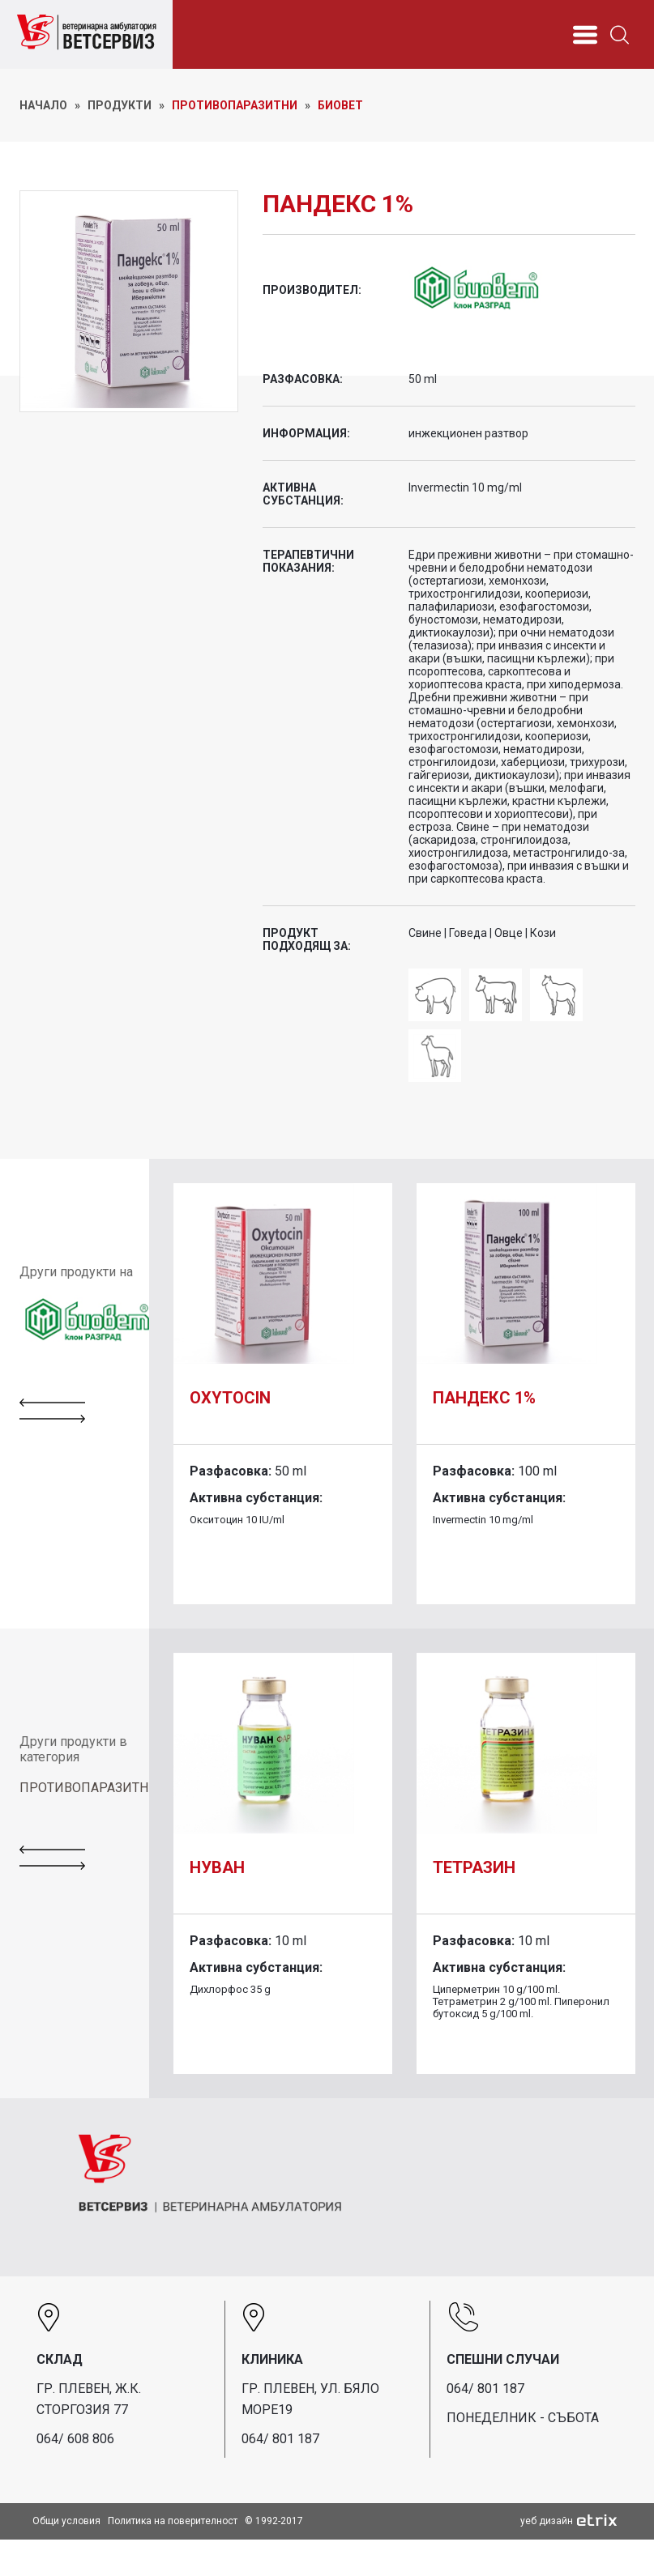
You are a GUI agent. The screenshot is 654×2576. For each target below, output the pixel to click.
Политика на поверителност (172, 2521)
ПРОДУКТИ (120, 105)
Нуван (217, 1867)
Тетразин (474, 1867)
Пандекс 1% (484, 1397)
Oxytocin (230, 1397)
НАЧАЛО (43, 105)
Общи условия (66, 2521)
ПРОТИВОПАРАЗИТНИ (88, 1787)
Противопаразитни (234, 105)
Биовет (340, 105)
